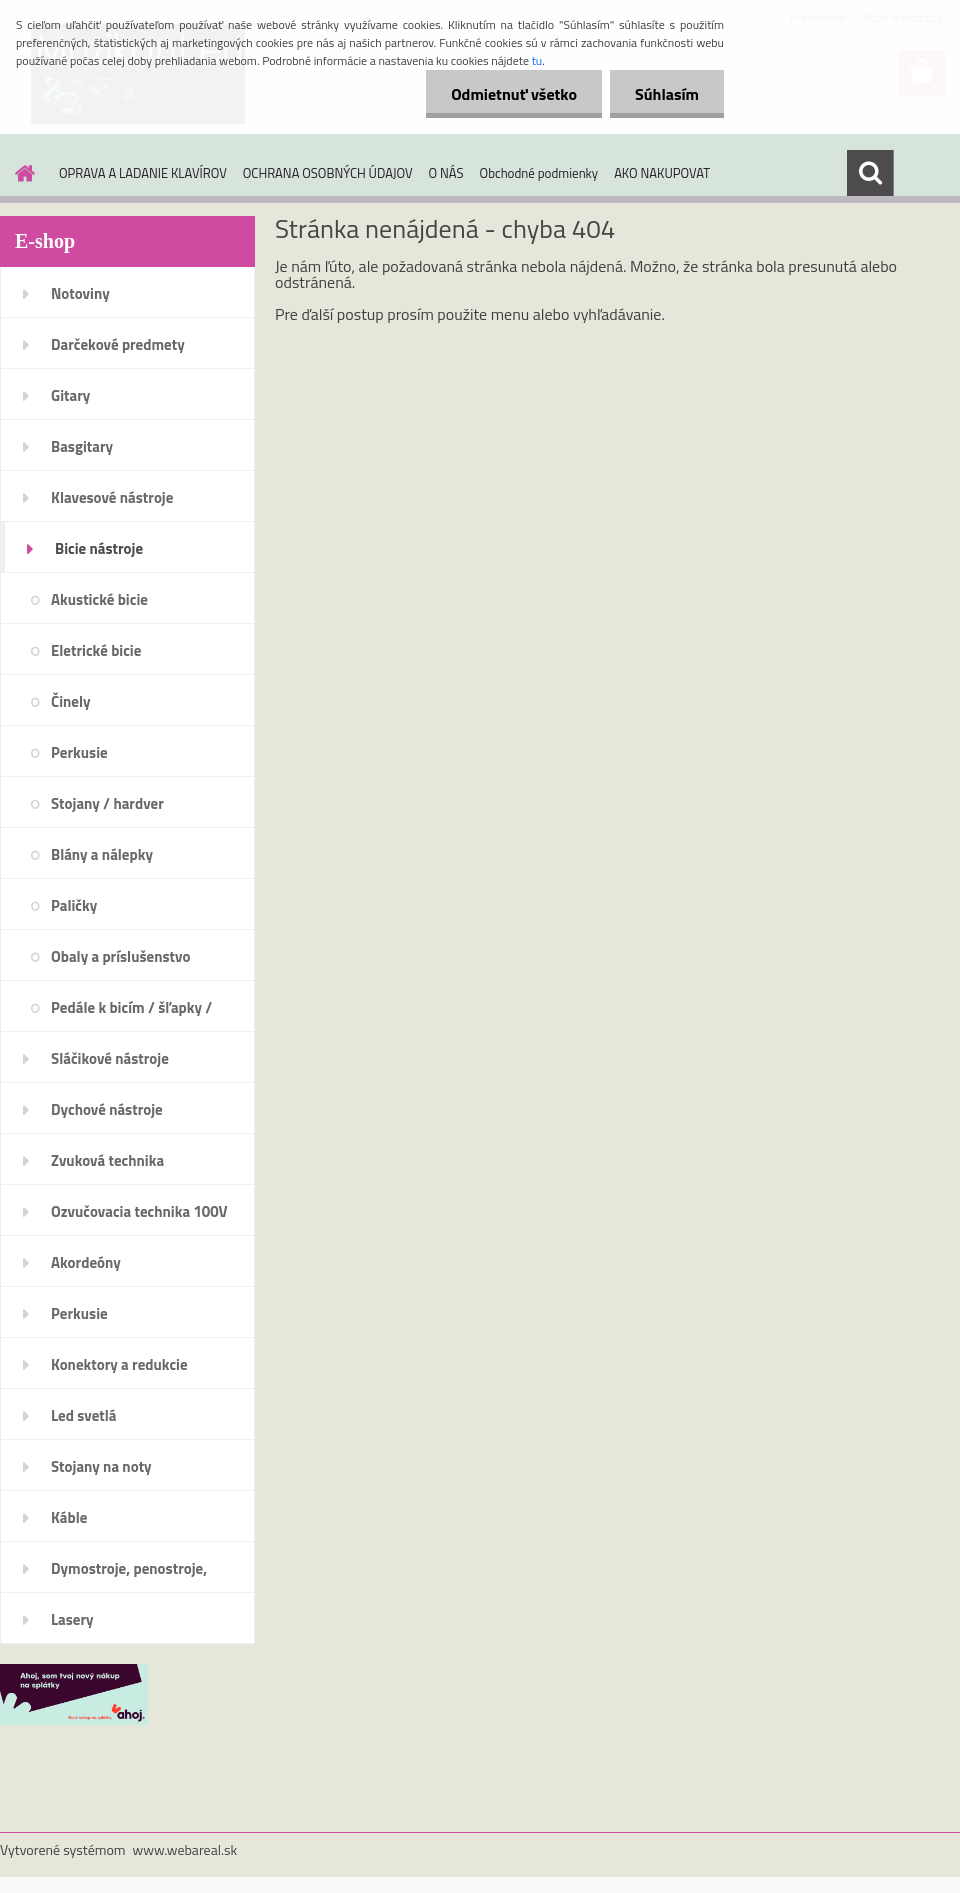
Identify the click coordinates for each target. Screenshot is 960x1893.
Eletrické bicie (96, 650)
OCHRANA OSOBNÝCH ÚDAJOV (328, 173)
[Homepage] (21, 173)
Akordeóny (86, 1262)
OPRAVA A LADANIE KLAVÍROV (143, 173)
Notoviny (80, 293)
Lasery (72, 1619)
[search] (870, 173)
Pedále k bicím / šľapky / (131, 1007)
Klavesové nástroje (112, 497)
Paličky (74, 905)
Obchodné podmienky (539, 173)
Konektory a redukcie (119, 1364)
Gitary (70, 395)
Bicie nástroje (99, 548)
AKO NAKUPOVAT (662, 173)
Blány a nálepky (102, 854)
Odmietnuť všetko (514, 94)
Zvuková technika (107, 1160)
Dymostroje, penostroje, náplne (129, 1575)
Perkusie (79, 752)
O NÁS (446, 173)
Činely (71, 701)
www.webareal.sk (185, 1849)
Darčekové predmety (118, 344)
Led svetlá (83, 1415)
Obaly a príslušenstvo (120, 956)
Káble (69, 1517)
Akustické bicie (99, 599)
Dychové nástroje (107, 1109)
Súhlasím (667, 94)
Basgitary (82, 446)
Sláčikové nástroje (110, 1058)
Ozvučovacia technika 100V (139, 1211)
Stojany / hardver (107, 803)
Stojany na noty (101, 1466)
